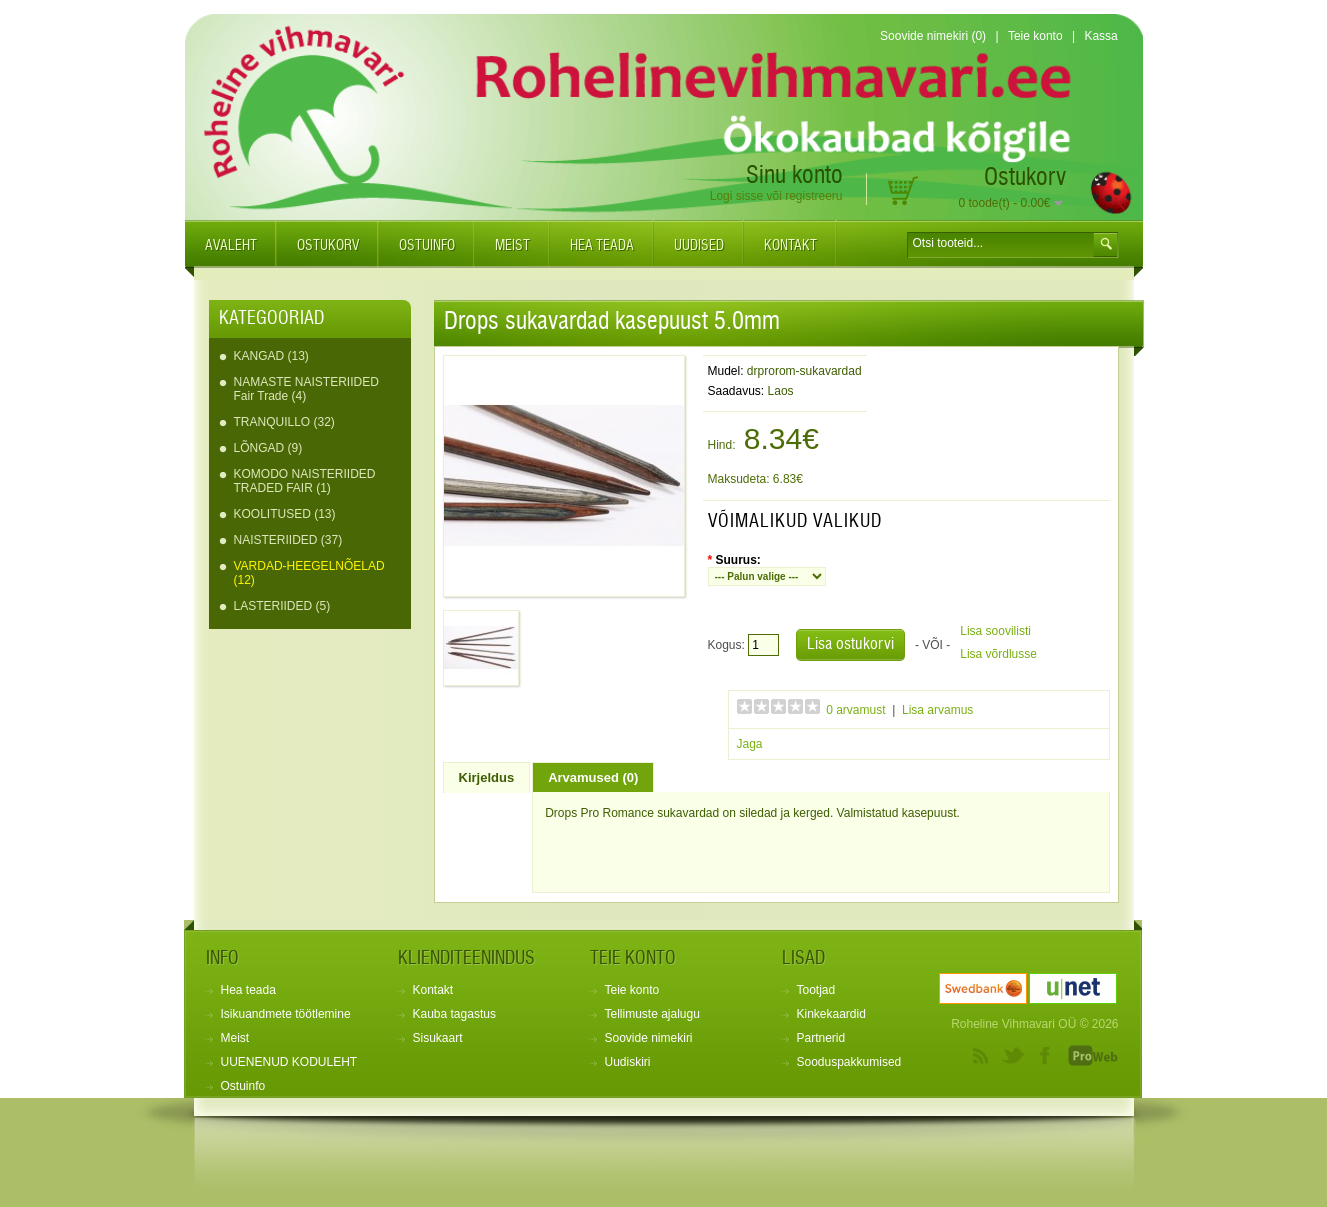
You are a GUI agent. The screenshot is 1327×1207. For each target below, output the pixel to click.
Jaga (750, 744)
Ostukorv (328, 246)
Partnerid (821, 1038)
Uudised (699, 246)
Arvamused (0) (593, 777)
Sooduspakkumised (849, 1062)
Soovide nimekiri (649, 1038)
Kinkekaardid (831, 1014)
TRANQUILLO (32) (284, 422)
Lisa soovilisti (995, 631)
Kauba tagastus (454, 1014)
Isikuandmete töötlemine (286, 1014)
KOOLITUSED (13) (285, 514)
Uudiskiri (628, 1062)
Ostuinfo (427, 246)
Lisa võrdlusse (998, 654)
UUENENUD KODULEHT (289, 1062)
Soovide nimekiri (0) (933, 36)
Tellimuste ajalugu (652, 1014)
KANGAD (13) (271, 356)
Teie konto (1035, 36)
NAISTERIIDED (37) (288, 540)
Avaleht (231, 246)
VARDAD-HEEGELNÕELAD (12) (309, 573)
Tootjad (816, 990)
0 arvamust (855, 710)
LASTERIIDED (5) (282, 606)
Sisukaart (438, 1038)
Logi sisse (736, 196)
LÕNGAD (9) (268, 448)
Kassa (1100, 36)
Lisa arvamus (937, 710)
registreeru (813, 196)
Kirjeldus (487, 777)
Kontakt (790, 246)
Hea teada (602, 246)
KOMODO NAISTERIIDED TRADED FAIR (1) (305, 481)
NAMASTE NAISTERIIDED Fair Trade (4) (306, 389)
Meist (512, 246)
